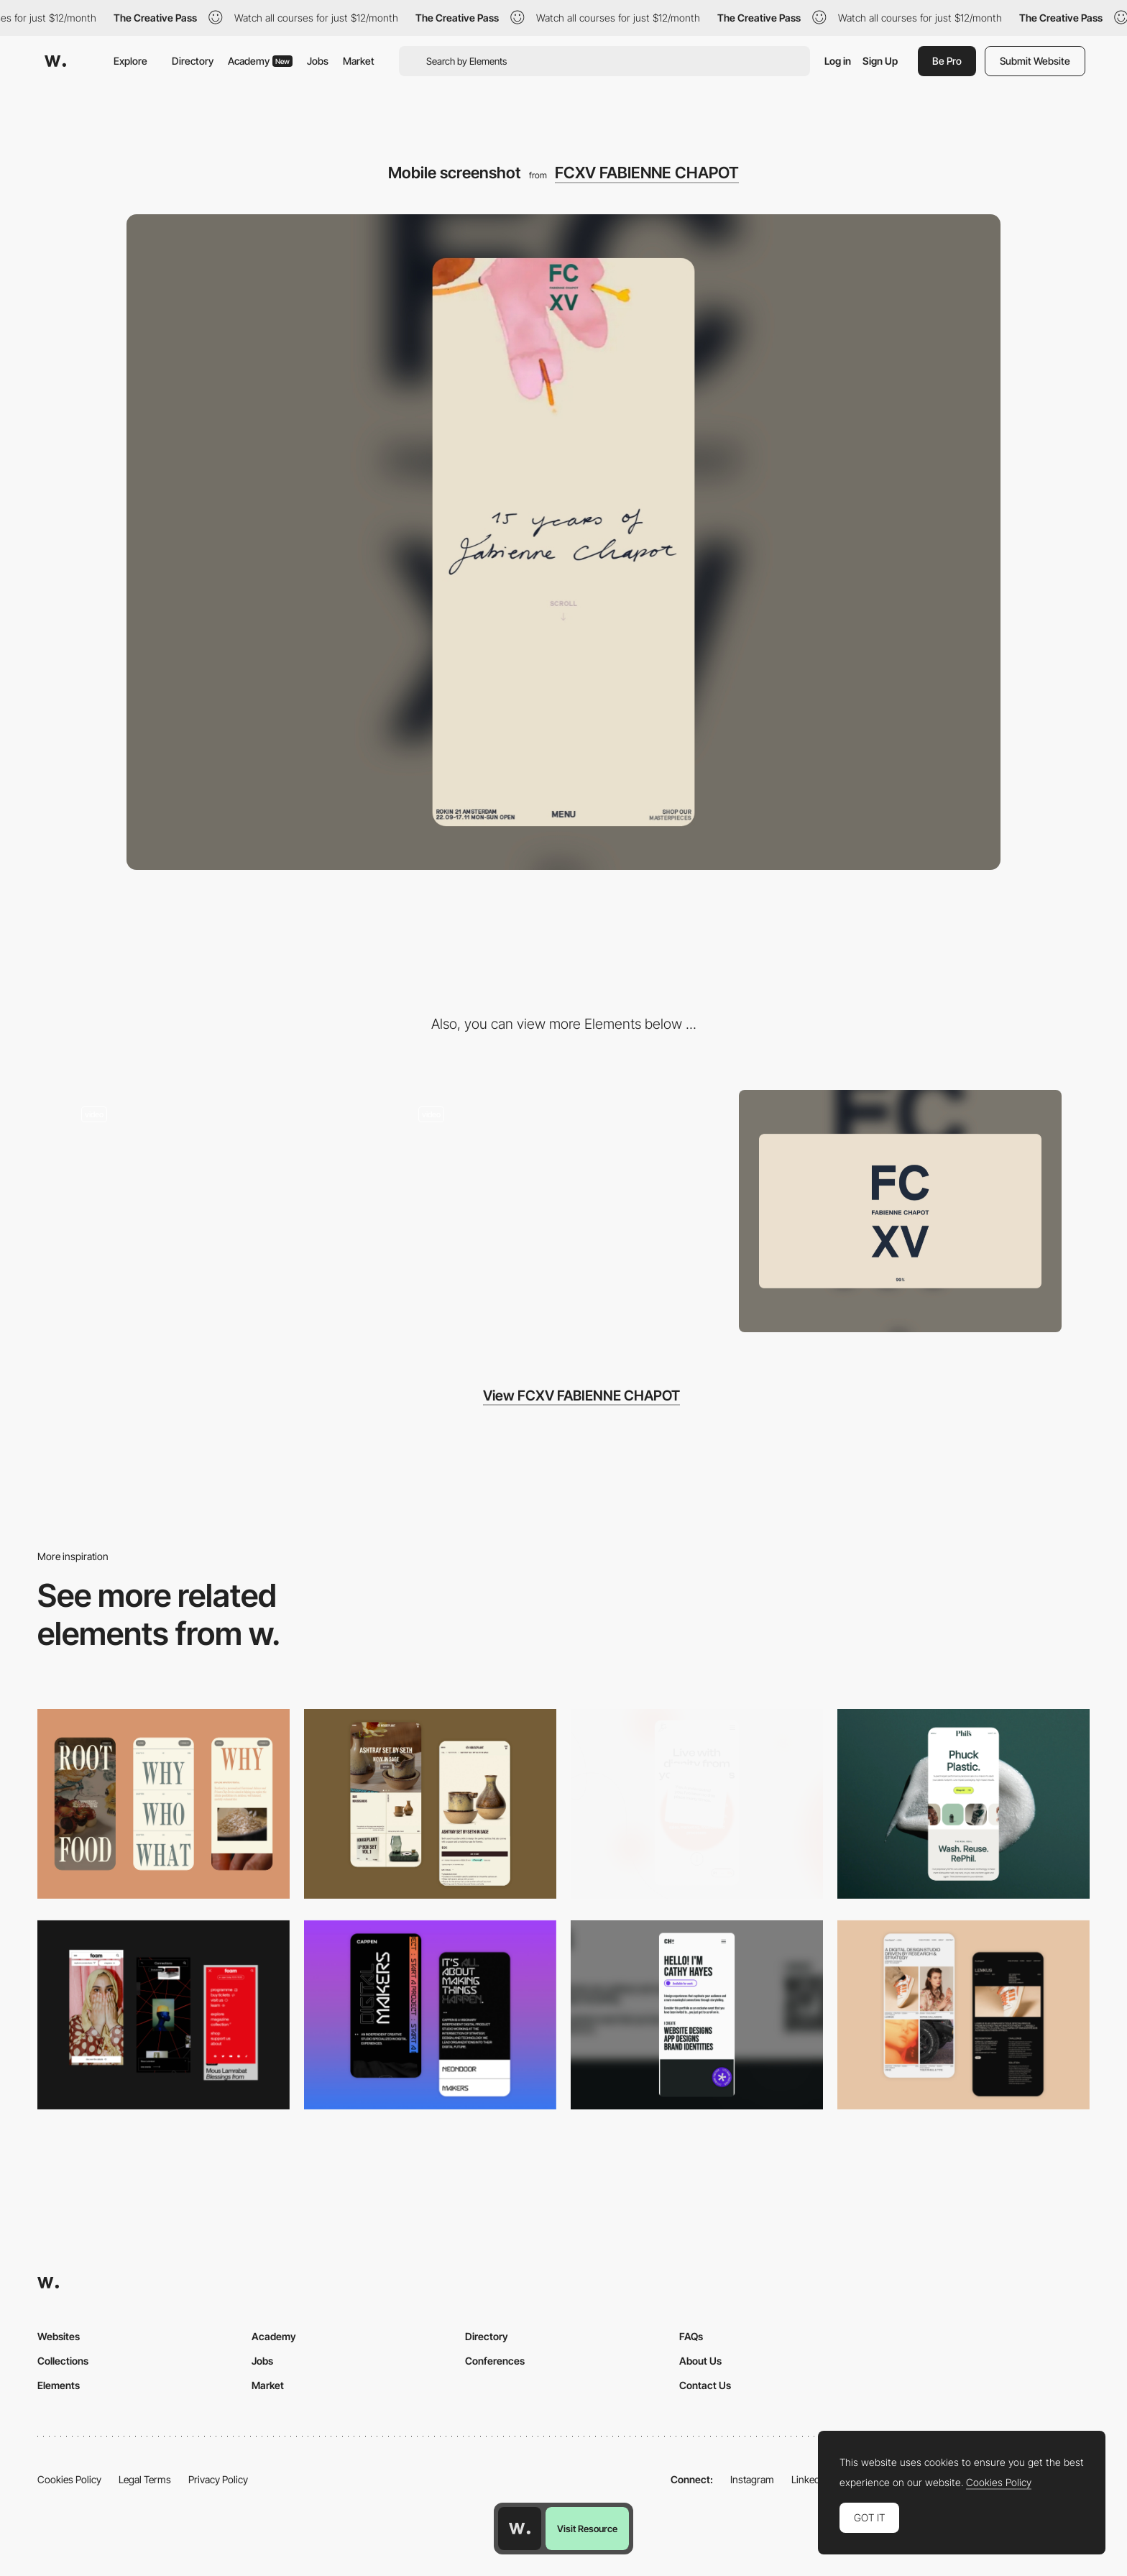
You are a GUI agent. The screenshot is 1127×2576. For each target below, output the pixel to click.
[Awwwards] (55, 61)
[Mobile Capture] (430, 1803)
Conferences (495, 2361)
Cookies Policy (69, 2479)
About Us (700, 2361)
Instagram (752, 2479)
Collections (62, 2361)
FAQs (691, 2336)
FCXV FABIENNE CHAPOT (647, 172)
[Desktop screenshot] (900, 1210)
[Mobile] (163, 1803)
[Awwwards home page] (519, 2528)
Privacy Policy (218, 2479)
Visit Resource (587, 2528)
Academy (260, 61)
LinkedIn (809, 2479)
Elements (58, 2385)
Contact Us (705, 2385)
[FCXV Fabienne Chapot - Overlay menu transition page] (226, 1205)
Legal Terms (145, 2479)
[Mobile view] (163, 2014)
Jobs (317, 61)
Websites (58, 2336)
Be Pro (947, 61)
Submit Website (1035, 61)
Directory (192, 61)
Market (358, 61)
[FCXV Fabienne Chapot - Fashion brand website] (563, 1205)
